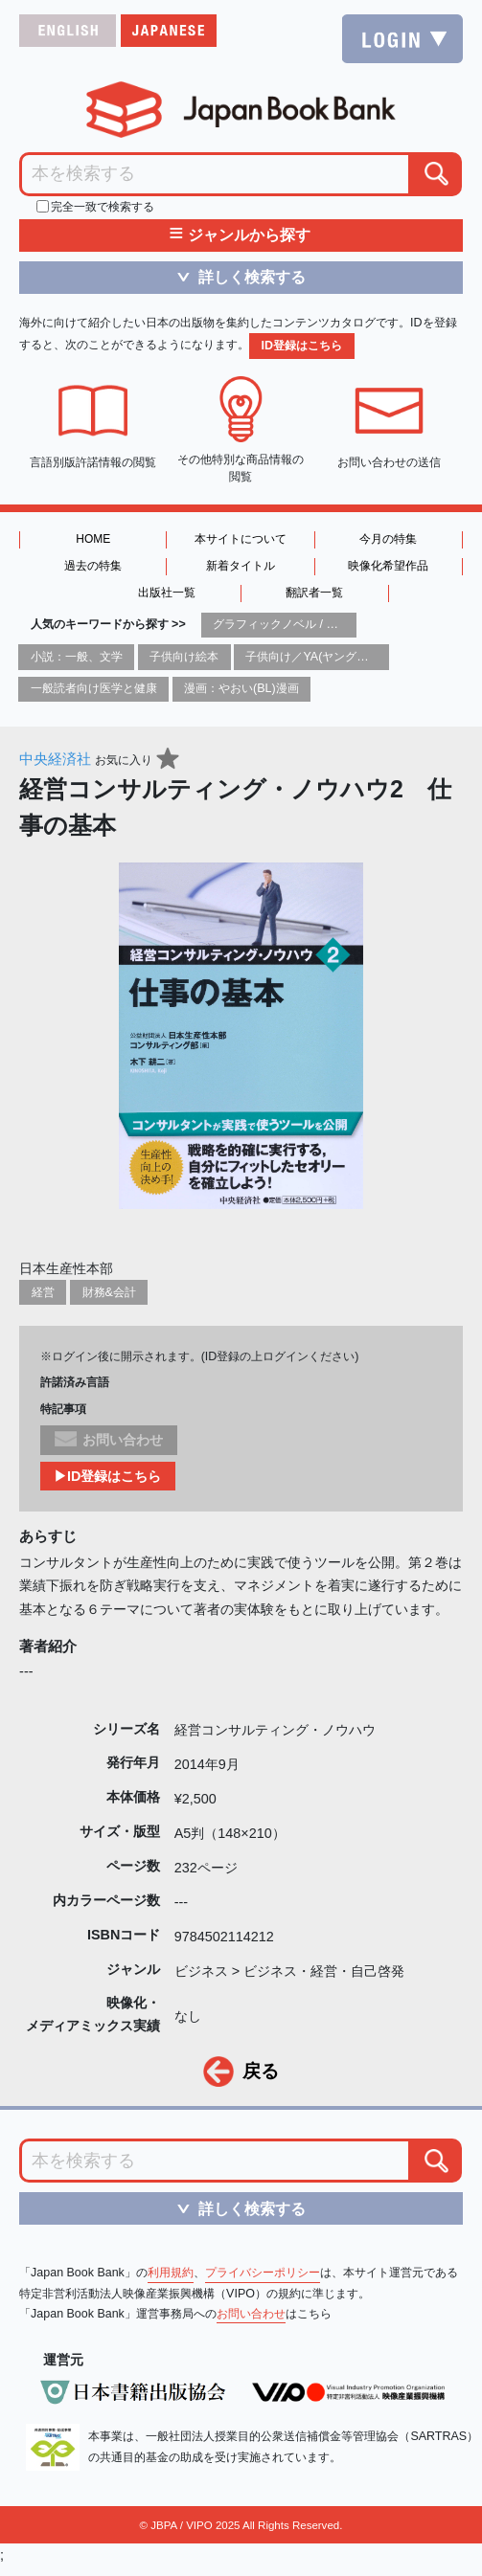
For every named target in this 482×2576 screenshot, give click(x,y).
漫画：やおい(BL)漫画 (241, 688)
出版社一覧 (166, 592)
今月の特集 (388, 539)
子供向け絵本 (183, 656)
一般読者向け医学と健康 (94, 688)
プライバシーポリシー (262, 2272)
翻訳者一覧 (314, 592)
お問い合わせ (251, 2313)
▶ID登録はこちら (107, 1476)
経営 (43, 1292)
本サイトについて (241, 539)
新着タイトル (240, 565)
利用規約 (171, 2272)
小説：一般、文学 (77, 656)
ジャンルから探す (240, 235)
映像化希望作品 (388, 565)
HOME (93, 539)
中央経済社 (55, 758)
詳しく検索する (234, 276)
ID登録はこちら (302, 345)
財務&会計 (109, 1292)
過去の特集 (93, 565)
